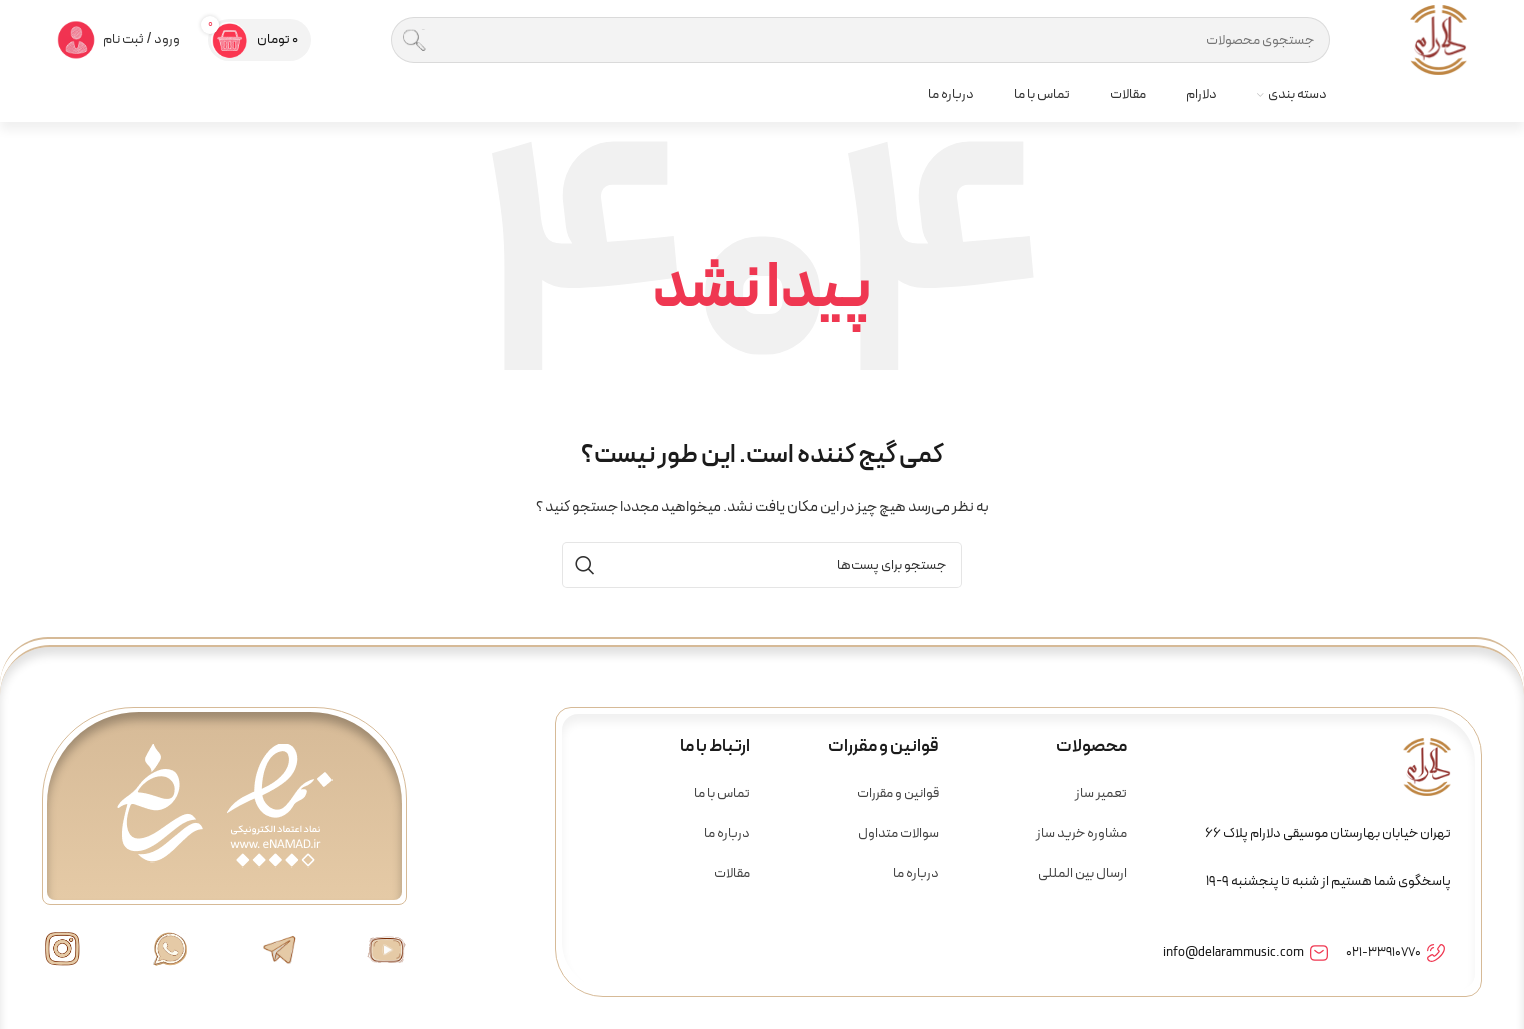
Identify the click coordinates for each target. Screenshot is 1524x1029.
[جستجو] (860, 40)
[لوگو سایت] (1438, 39)
